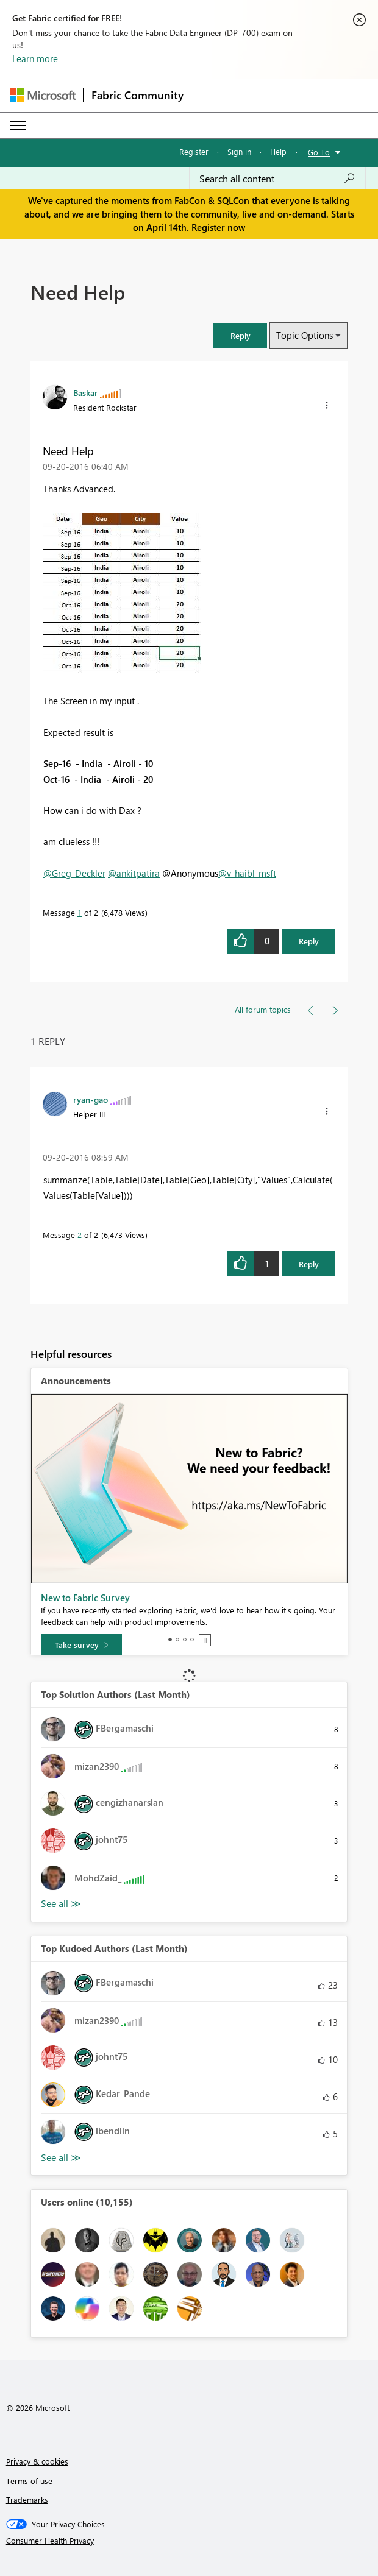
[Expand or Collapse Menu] (17, 125)
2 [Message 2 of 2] (79, 1235)
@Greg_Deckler (74, 873)
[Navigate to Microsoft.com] (43, 95)
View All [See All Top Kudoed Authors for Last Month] (61, 2158)
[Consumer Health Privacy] (189, 2541)
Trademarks (27, 2499)
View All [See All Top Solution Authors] (61, 1904)
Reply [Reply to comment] (309, 1264)
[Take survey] (81, 1645)
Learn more (35, 58)
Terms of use (29, 2480)
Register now (218, 227)
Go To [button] (319, 152)
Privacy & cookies (37, 2461)
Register (194, 151)
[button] (240, 335)
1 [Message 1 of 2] (79, 912)
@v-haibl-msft (247, 873)
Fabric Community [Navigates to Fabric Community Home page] (137, 95)
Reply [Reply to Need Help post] (309, 941)
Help (278, 151)
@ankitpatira (134, 873)
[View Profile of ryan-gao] (90, 1099)
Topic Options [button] (304, 335)
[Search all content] (277, 178)
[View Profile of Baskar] (85, 392)
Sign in (239, 151)
